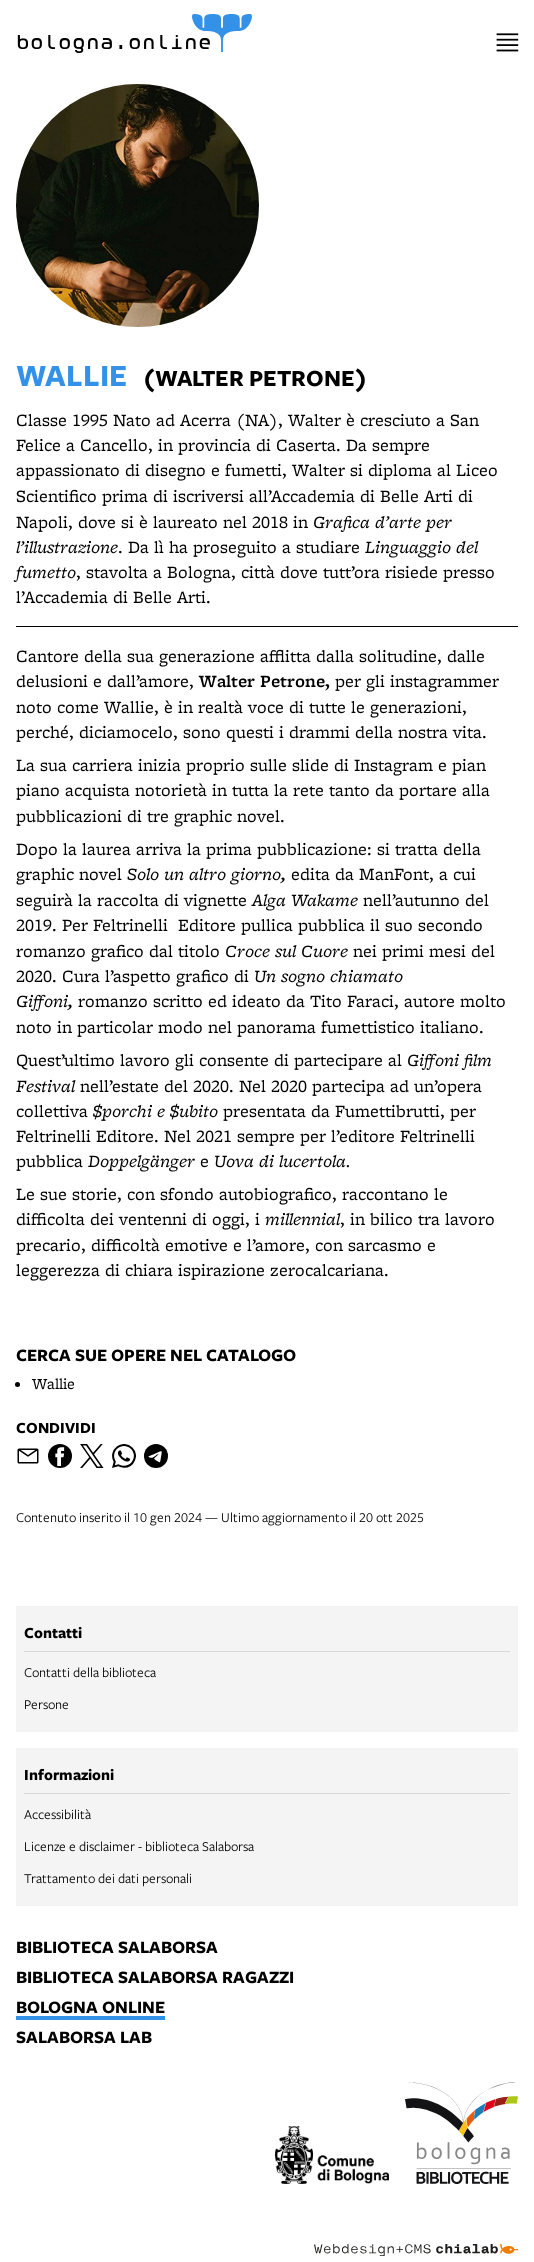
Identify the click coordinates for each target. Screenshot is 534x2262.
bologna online (90, 2008)
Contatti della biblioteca (90, 1672)
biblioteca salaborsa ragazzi (155, 1978)
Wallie (53, 1383)
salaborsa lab (84, 2038)
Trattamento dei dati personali (108, 1878)
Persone (46, 1704)
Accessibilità (57, 1814)
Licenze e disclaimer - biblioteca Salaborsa (139, 1846)
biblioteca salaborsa (117, 1948)
